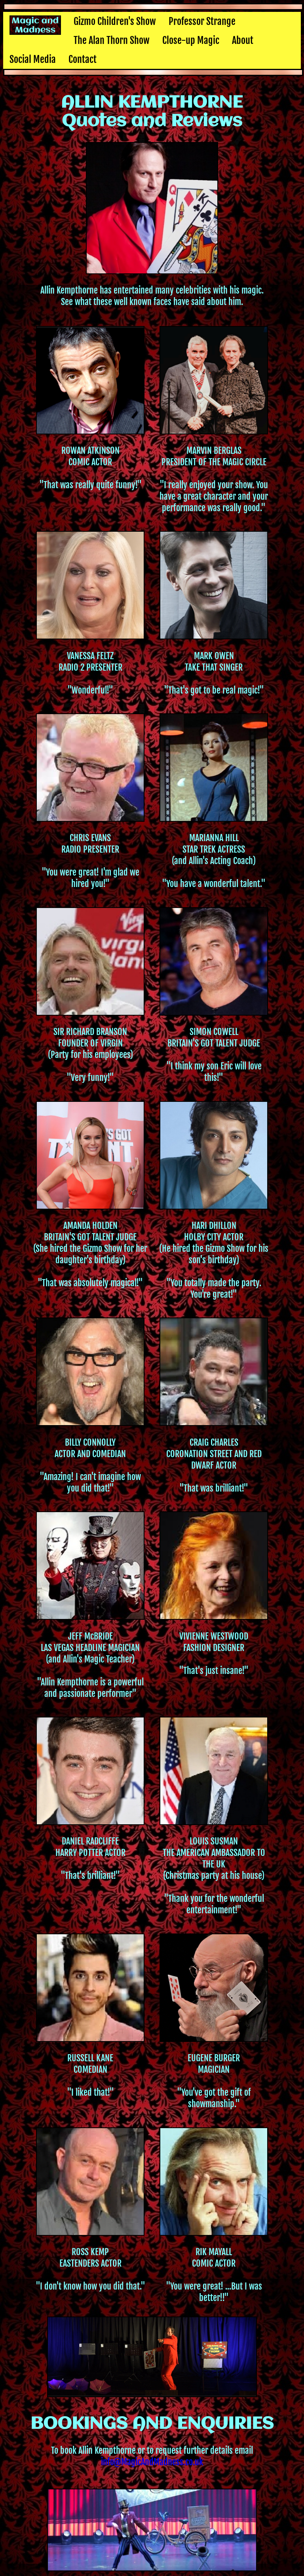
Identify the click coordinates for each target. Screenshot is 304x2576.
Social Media (33, 59)
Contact (82, 59)
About (242, 40)
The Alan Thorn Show (112, 40)
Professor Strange (202, 21)
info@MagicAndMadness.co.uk (152, 2462)
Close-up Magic (190, 40)
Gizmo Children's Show (115, 21)
